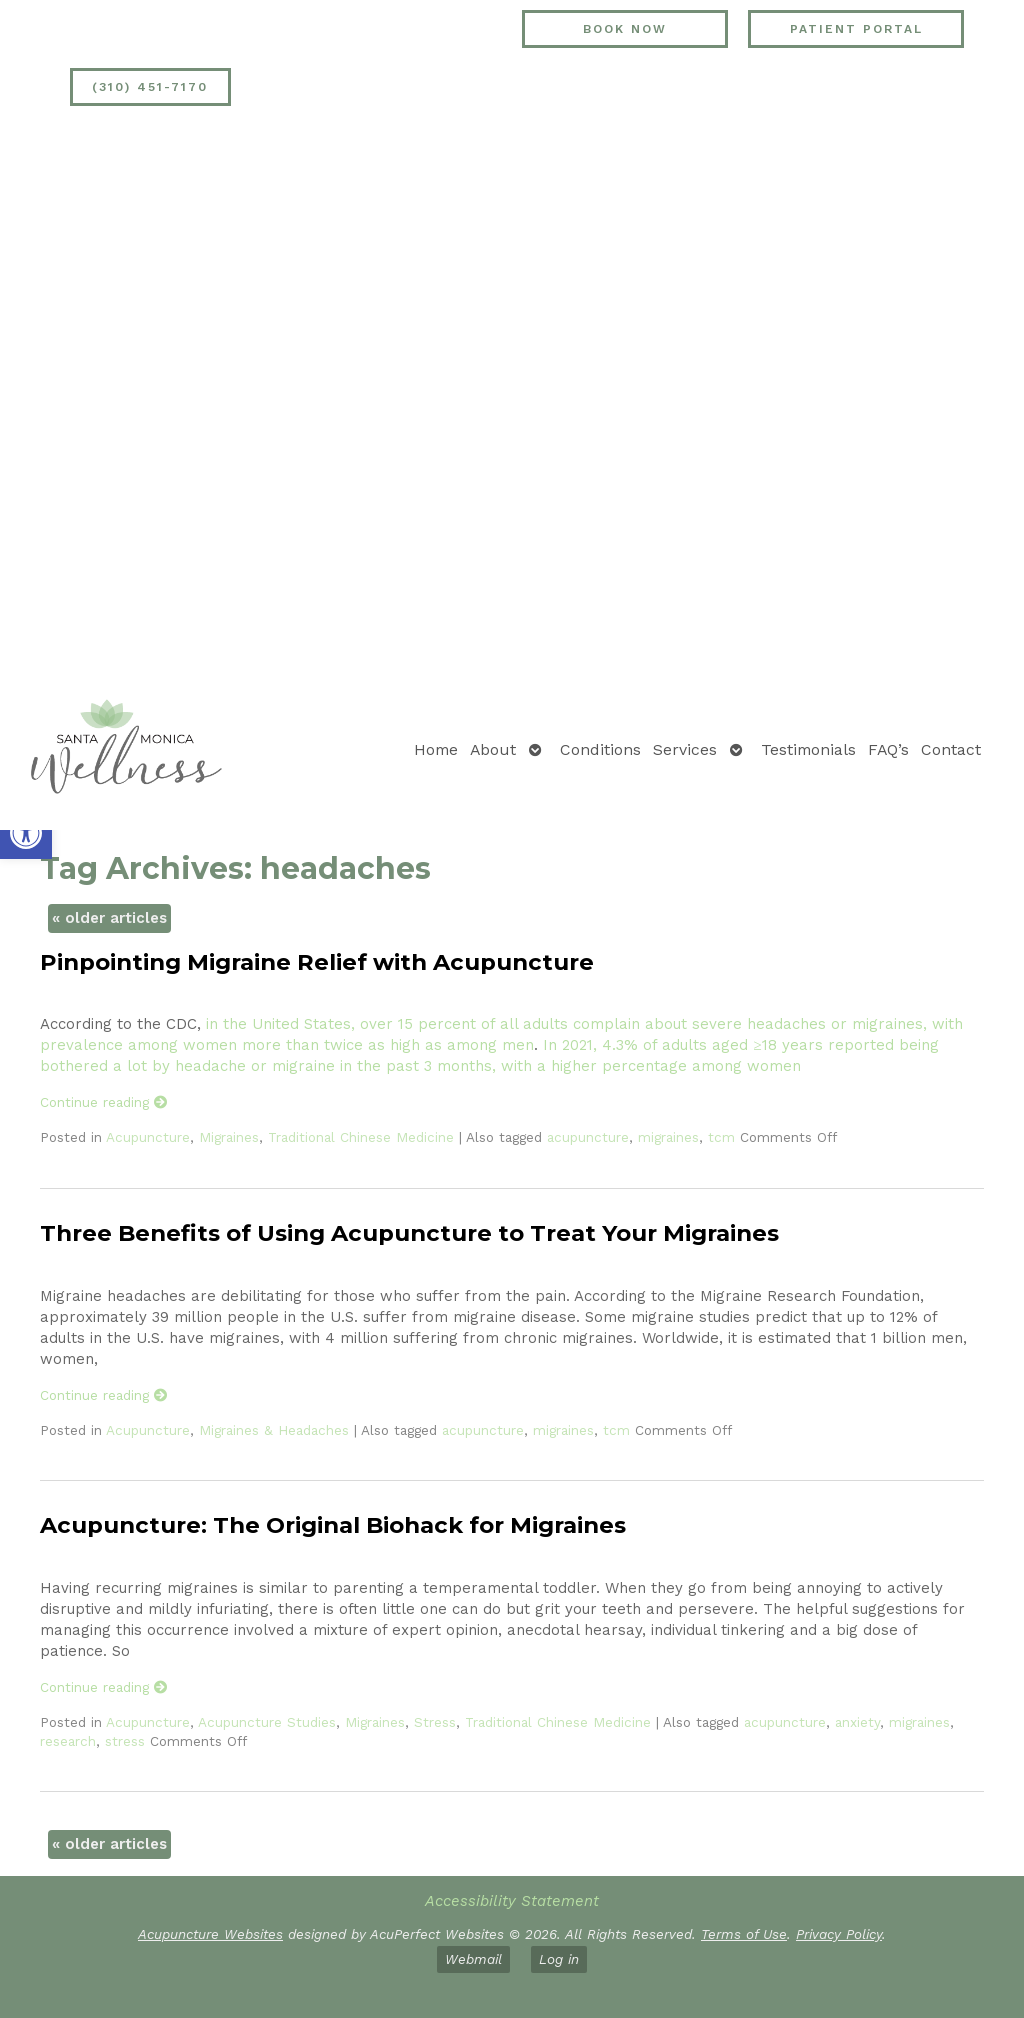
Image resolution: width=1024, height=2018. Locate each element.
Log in (559, 1959)
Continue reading (104, 1102)
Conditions (600, 749)
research (68, 1741)
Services (685, 749)
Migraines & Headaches (274, 1430)
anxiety (857, 1722)
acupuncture (588, 1137)
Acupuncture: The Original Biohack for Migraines (333, 1525)
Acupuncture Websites (210, 1934)
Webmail (473, 1959)
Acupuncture (148, 1137)
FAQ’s (888, 749)
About (493, 749)
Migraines (229, 1137)
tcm (721, 1137)
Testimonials (808, 749)
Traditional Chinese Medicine (361, 1137)
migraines (668, 1137)
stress (125, 1741)
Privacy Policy (839, 1934)
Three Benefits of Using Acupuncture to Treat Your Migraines (409, 1233)
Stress (435, 1722)
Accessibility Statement (512, 1901)
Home (436, 749)
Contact (951, 749)
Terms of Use (744, 1934)
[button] (26, 833)
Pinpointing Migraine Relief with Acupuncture (317, 962)
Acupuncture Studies (267, 1722)
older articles (109, 918)
